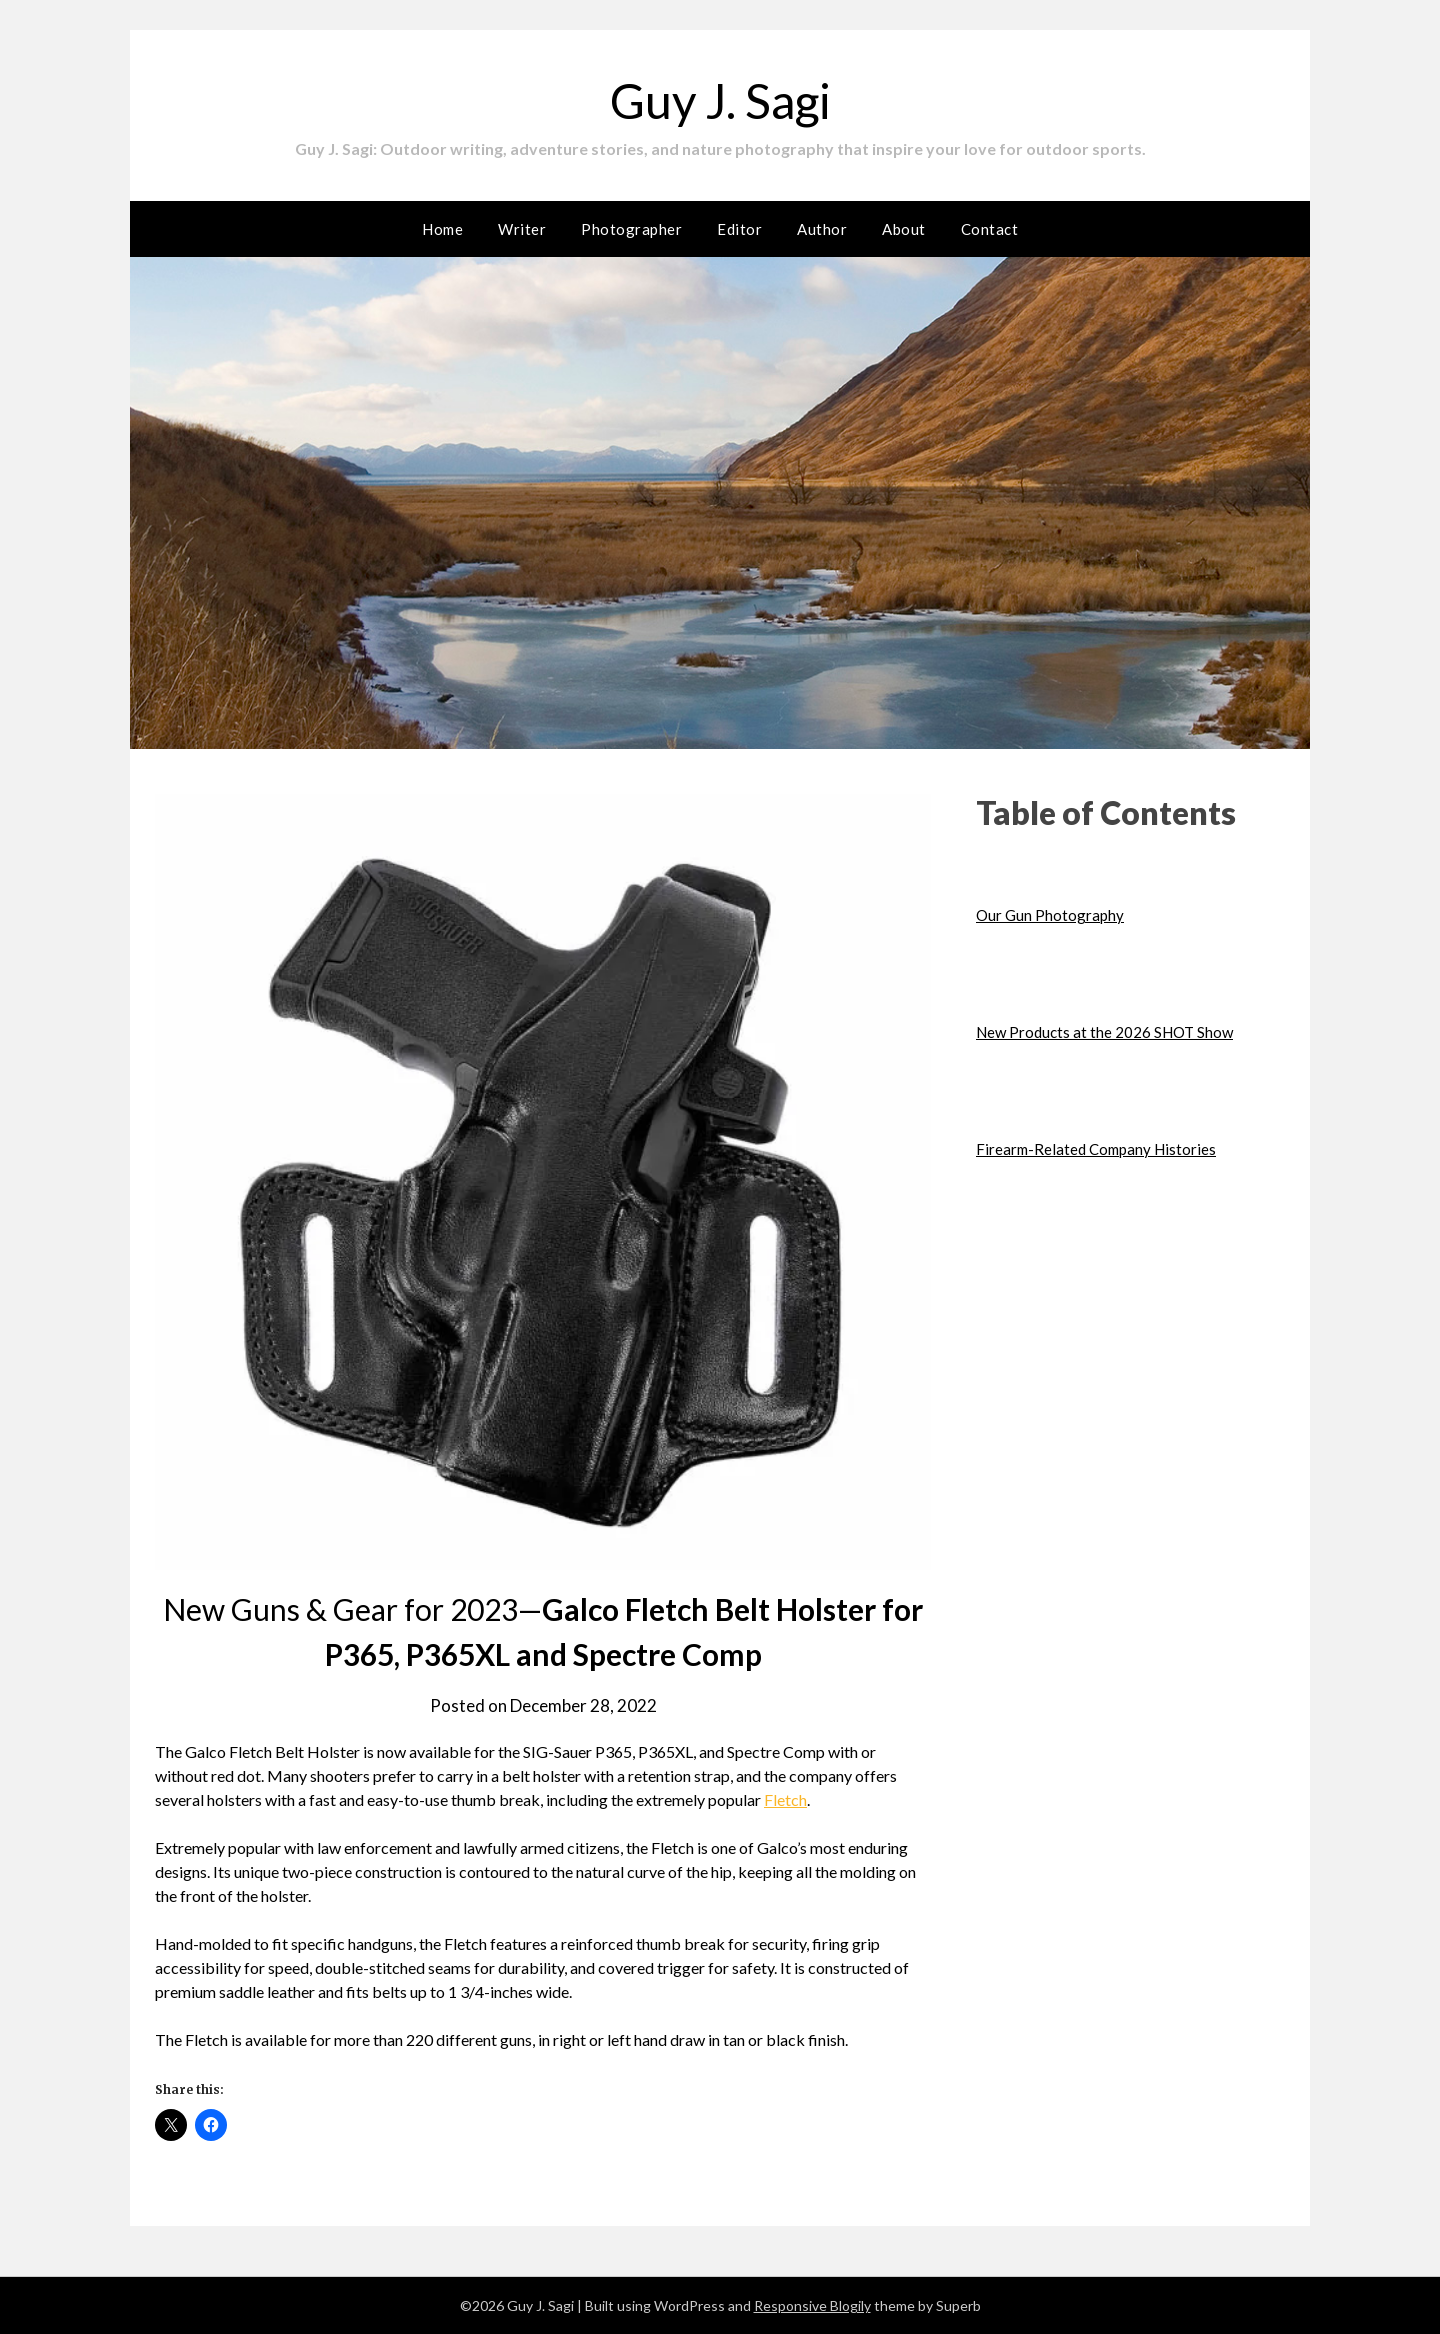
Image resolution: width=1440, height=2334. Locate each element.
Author (822, 229)
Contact (990, 229)
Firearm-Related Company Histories (1096, 1149)
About (904, 229)
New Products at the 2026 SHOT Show (1104, 1032)
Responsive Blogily (812, 2305)
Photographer (631, 229)
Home (442, 229)
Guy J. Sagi (720, 100)
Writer (522, 229)
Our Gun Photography (1050, 915)
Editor (739, 229)
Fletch (785, 1799)
